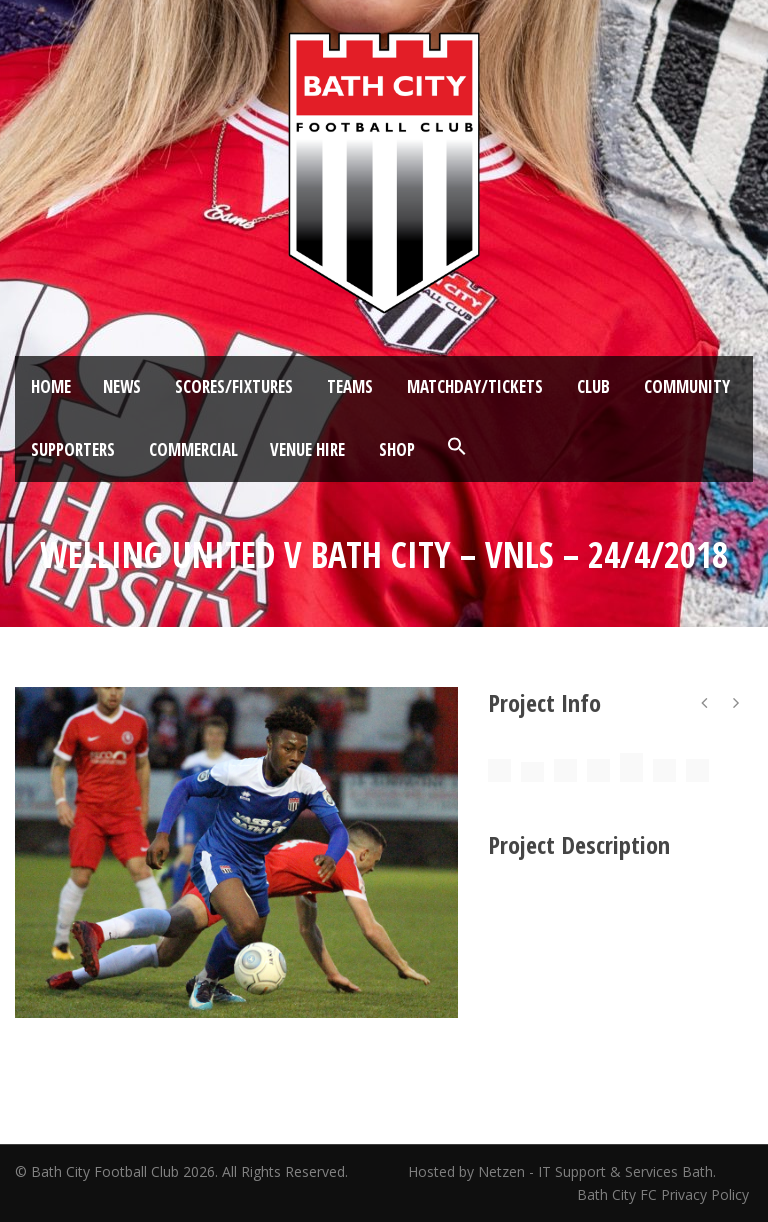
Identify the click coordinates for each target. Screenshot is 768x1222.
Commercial (193, 449)
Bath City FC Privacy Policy (665, 1194)
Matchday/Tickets (475, 386)
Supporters (73, 449)
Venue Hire (307, 449)
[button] (457, 447)
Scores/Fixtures (234, 386)
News (122, 386)
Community (687, 386)
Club (593, 386)
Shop (397, 449)
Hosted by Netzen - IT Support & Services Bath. (562, 1171)
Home (51, 386)
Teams (350, 386)
